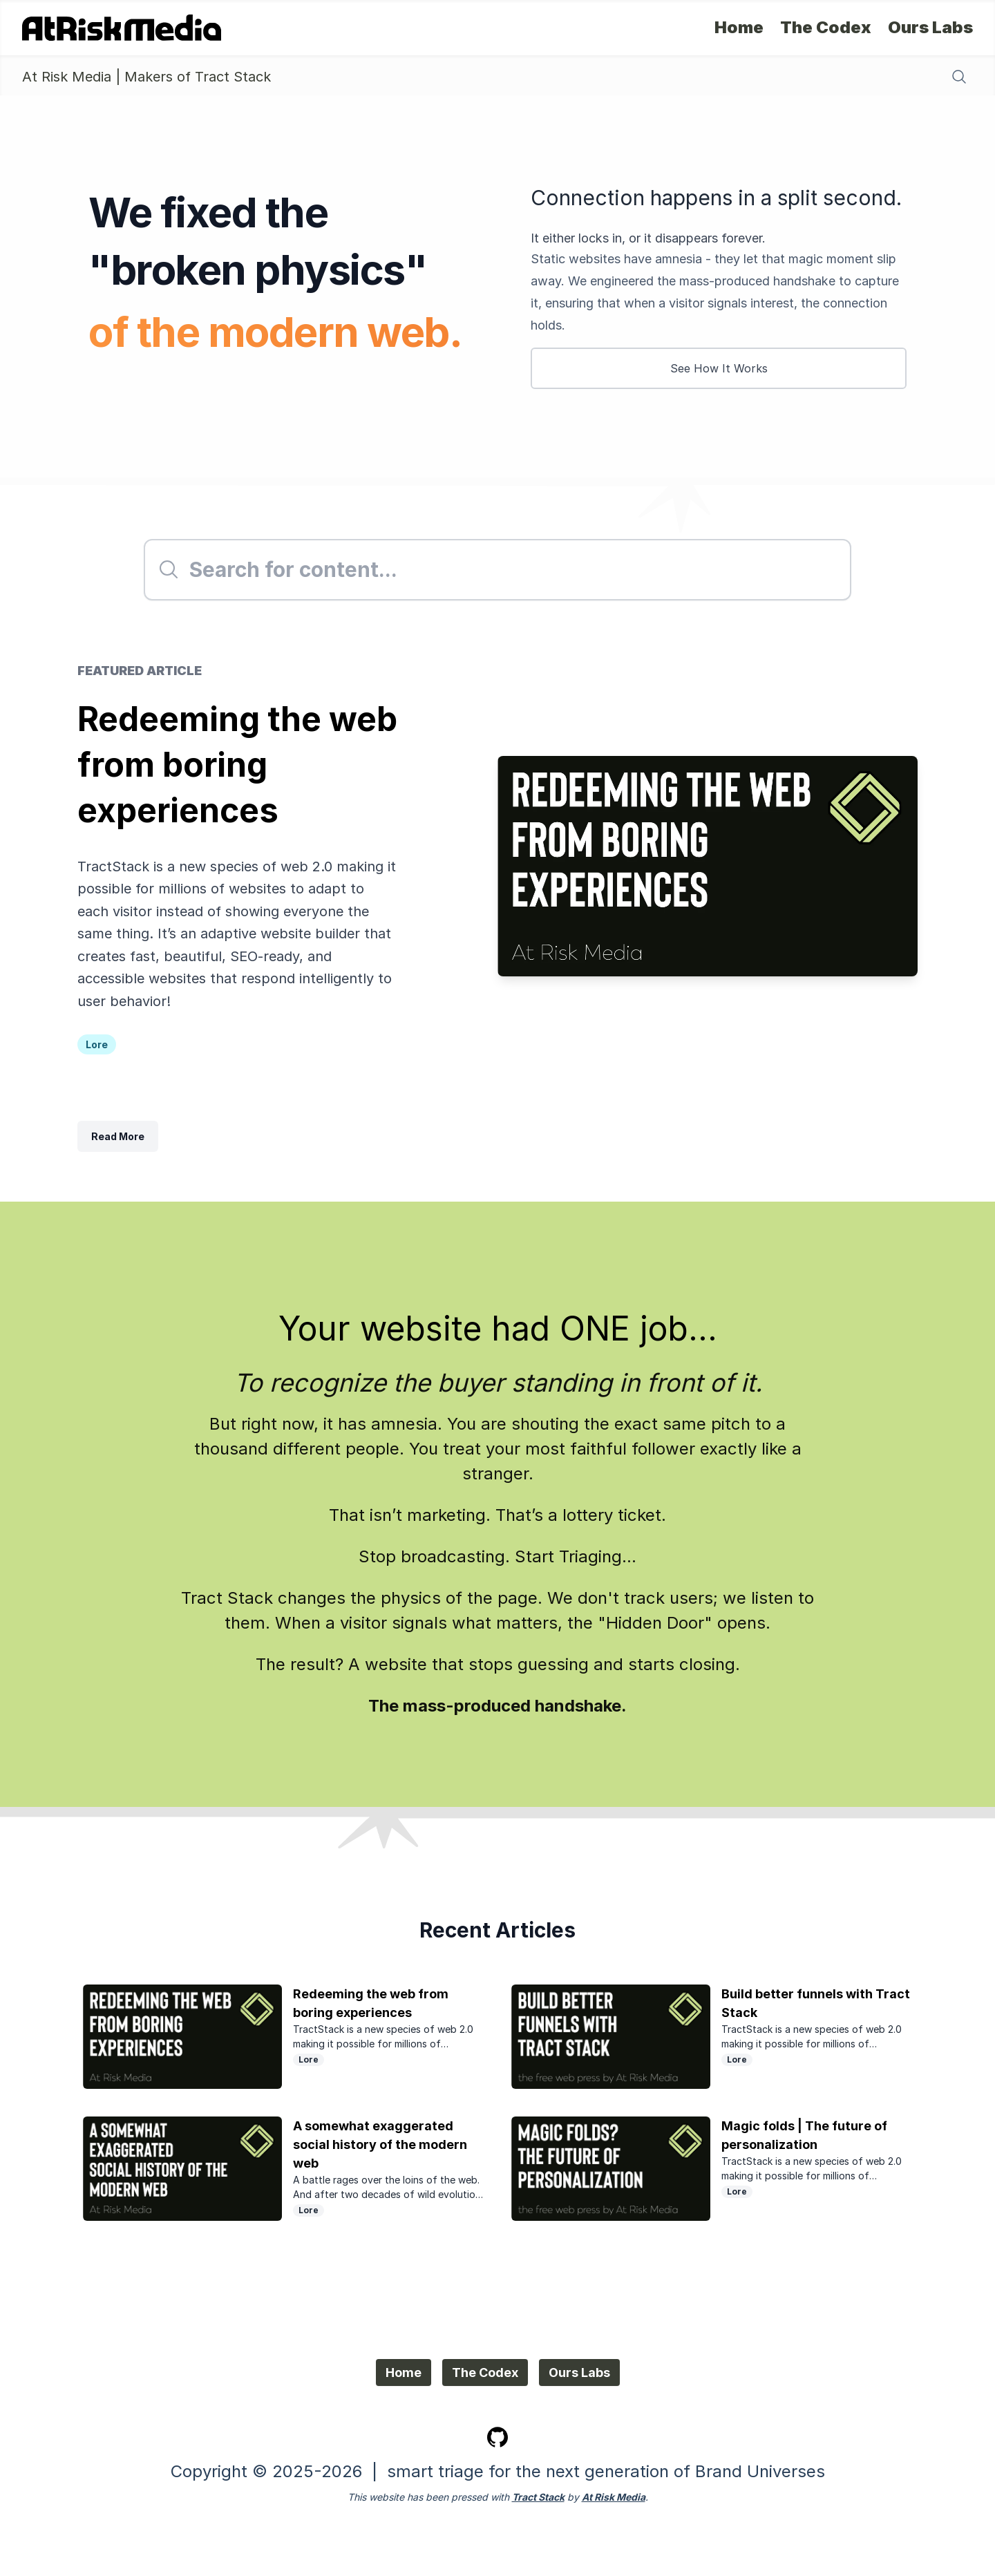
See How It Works (719, 368)
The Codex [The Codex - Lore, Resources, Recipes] (825, 27)
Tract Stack (538, 2497)
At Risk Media (613, 2497)
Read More (117, 1136)
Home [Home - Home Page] (739, 27)
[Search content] (959, 76)
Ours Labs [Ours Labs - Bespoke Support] (930, 27)
